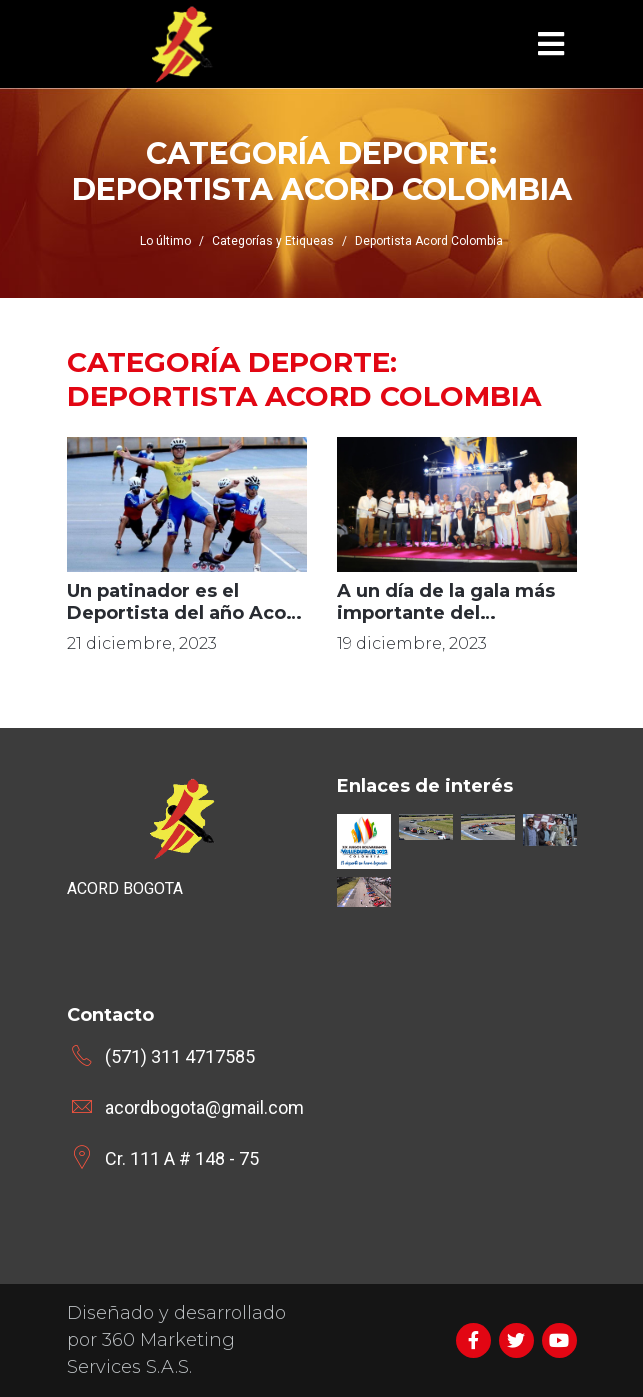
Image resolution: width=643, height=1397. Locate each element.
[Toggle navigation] (551, 44)
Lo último (165, 241)
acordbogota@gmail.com (204, 1107)
